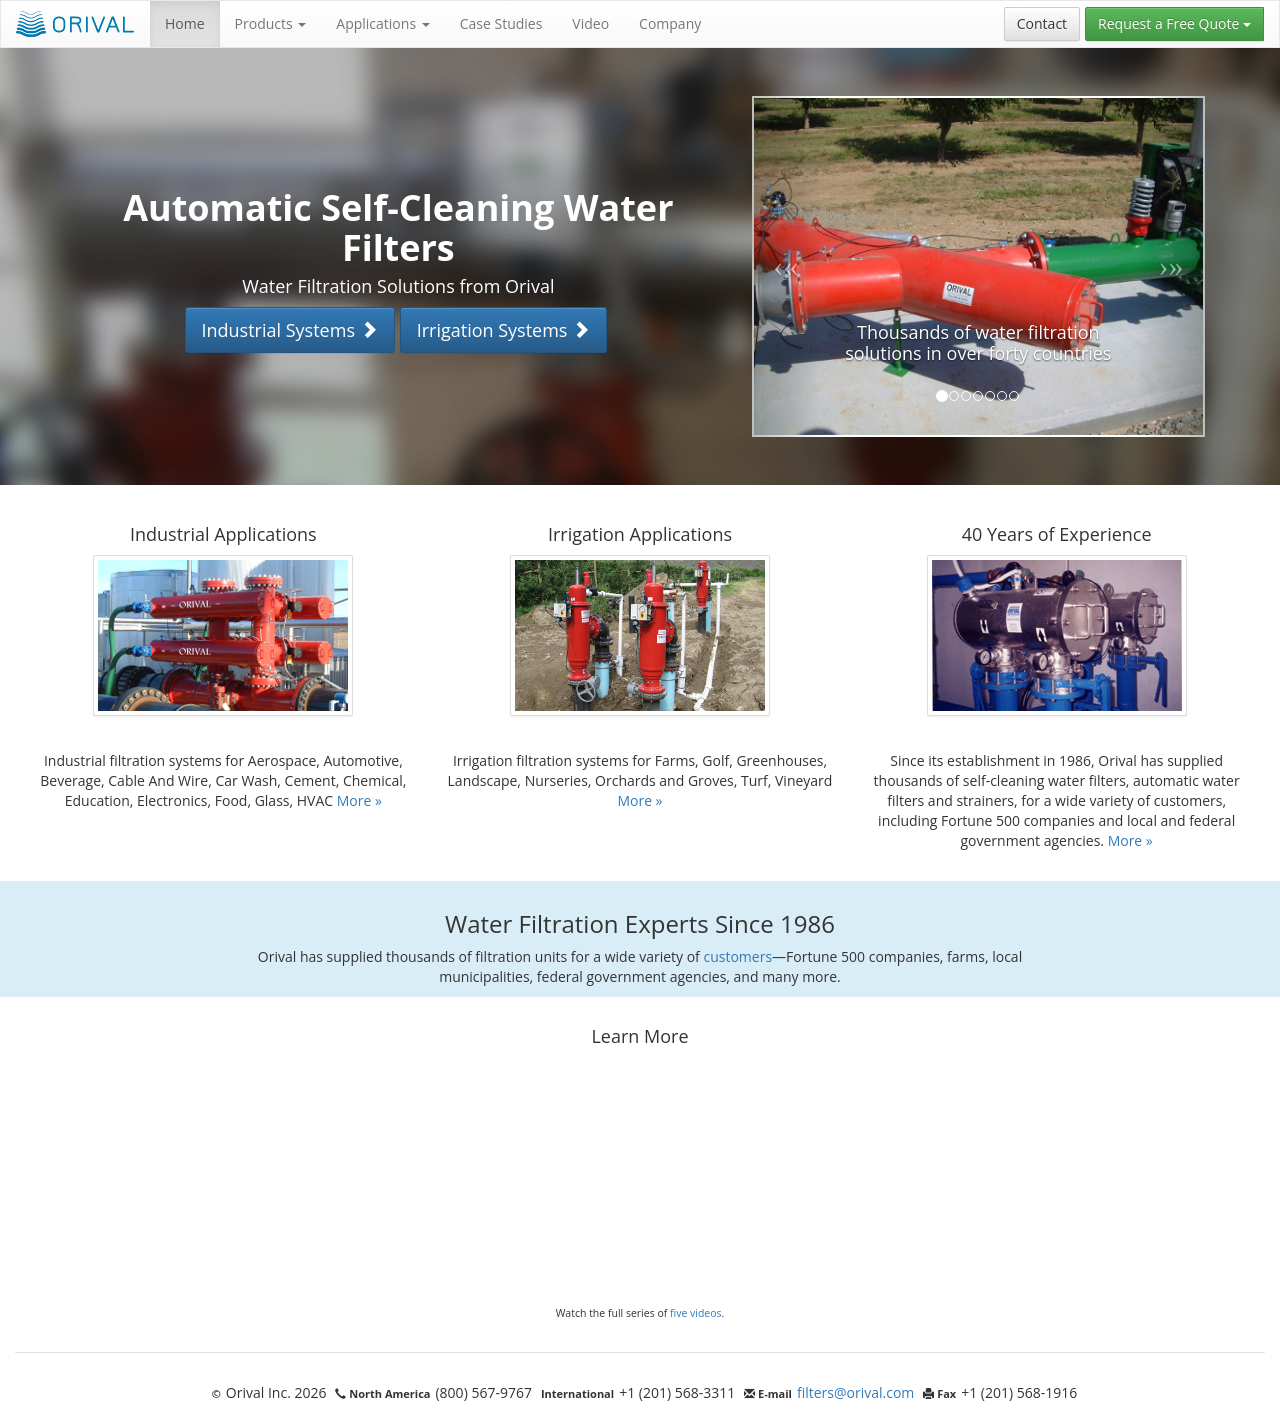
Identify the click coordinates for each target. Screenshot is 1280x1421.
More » (359, 800)
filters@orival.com (855, 1392)
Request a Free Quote (1174, 23)
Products (271, 23)
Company (670, 23)
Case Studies (501, 23)
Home (185, 23)
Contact (1042, 23)
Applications (382, 23)
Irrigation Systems (503, 330)
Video (590, 23)
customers (737, 956)
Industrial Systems (290, 330)
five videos (696, 1313)
